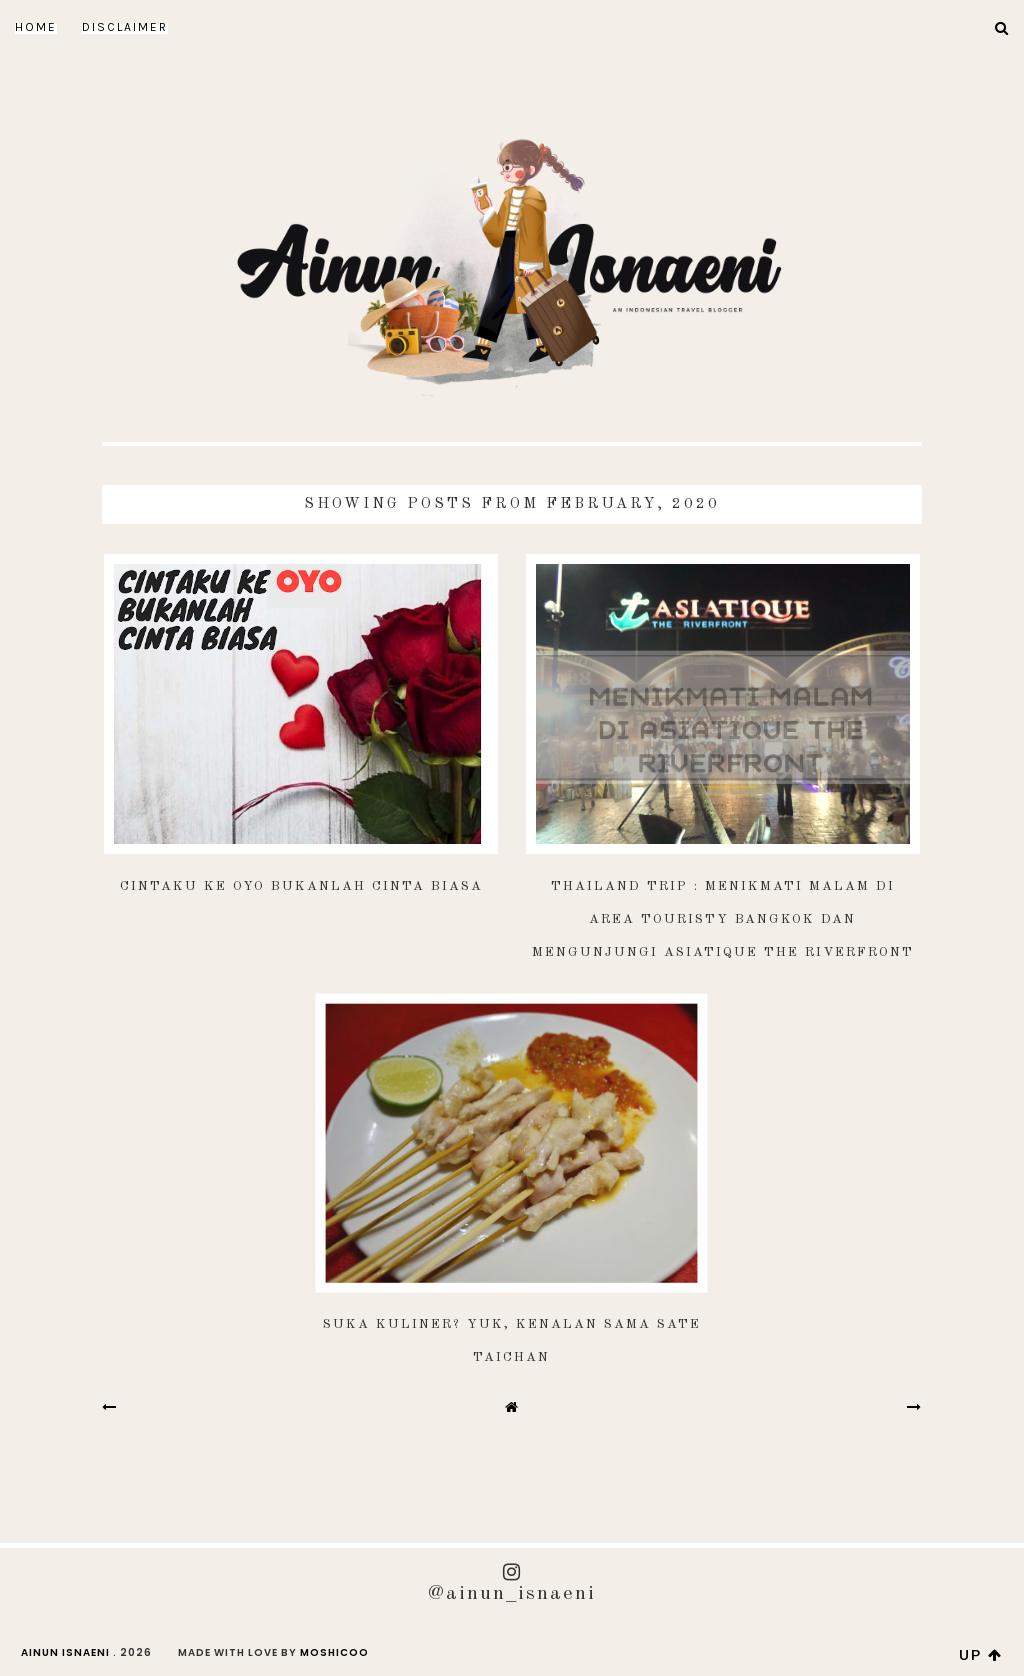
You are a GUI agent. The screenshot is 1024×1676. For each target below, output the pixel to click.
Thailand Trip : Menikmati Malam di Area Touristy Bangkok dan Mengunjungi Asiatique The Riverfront (723, 919)
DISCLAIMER (125, 27)
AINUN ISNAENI (65, 1652)
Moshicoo (334, 1652)
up (981, 1655)
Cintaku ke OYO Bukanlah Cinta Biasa (301, 886)
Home (36, 27)
